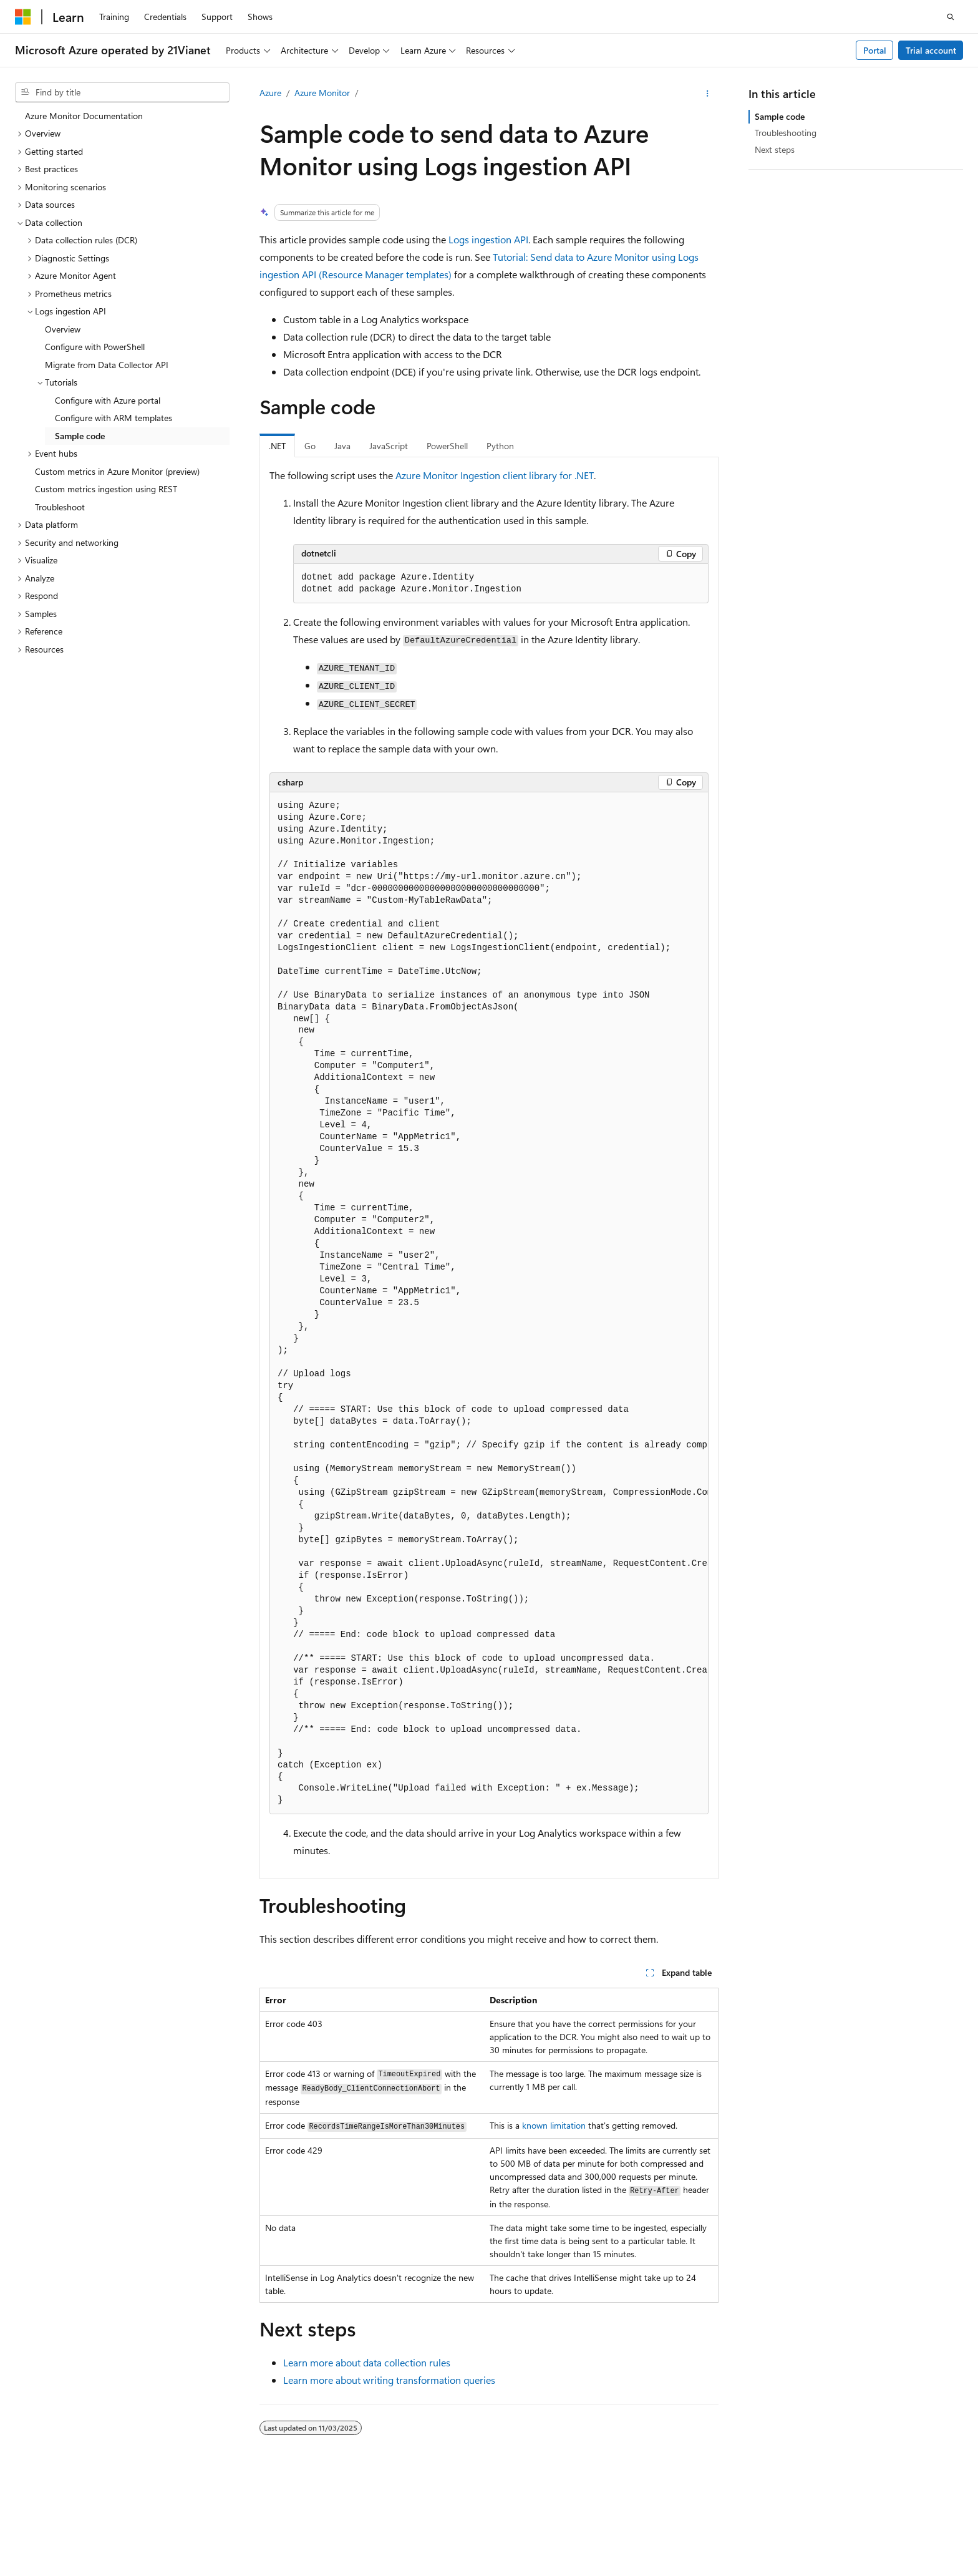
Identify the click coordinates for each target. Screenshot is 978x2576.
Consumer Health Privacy (865, 2520)
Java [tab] (342, 446)
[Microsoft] (23, 17)
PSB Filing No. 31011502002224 (216, 2520)
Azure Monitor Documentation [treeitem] (84, 116)
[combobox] (122, 92)
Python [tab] (500, 446)
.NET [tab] (277, 446)
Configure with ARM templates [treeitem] (113, 418)
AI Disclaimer (547, 2520)
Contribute (730, 2520)
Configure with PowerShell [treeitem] (95, 346)
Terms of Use (39, 2538)
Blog (677, 2520)
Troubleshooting (785, 133)
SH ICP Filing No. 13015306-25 (73, 2520)
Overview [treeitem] (62, 329)
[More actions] (708, 94)
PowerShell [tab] (447, 446)
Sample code (780, 116)
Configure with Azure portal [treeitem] (107, 400)
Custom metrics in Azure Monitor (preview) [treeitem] (117, 471)
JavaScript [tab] (388, 446)
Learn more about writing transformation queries (389, 2379)
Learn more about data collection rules (366, 2362)
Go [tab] (310, 446)
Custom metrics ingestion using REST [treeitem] (106, 489)
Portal (874, 50)
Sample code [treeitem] (80, 436)
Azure (270, 93)
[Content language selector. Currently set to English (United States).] (72, 2491)
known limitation (554, 2125)
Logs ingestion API (488, 239)
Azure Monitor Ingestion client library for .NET (494, 475)
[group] (489, 1303)
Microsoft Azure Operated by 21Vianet (425, 2520)
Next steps (775, 149)
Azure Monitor (322, 93)
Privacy (313, 2520)
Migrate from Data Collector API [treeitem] (106, 365)
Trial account (931, 50)
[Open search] (950, 17)
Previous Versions (620, 2520)
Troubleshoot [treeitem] (60, 507)
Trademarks (101, 2538)
